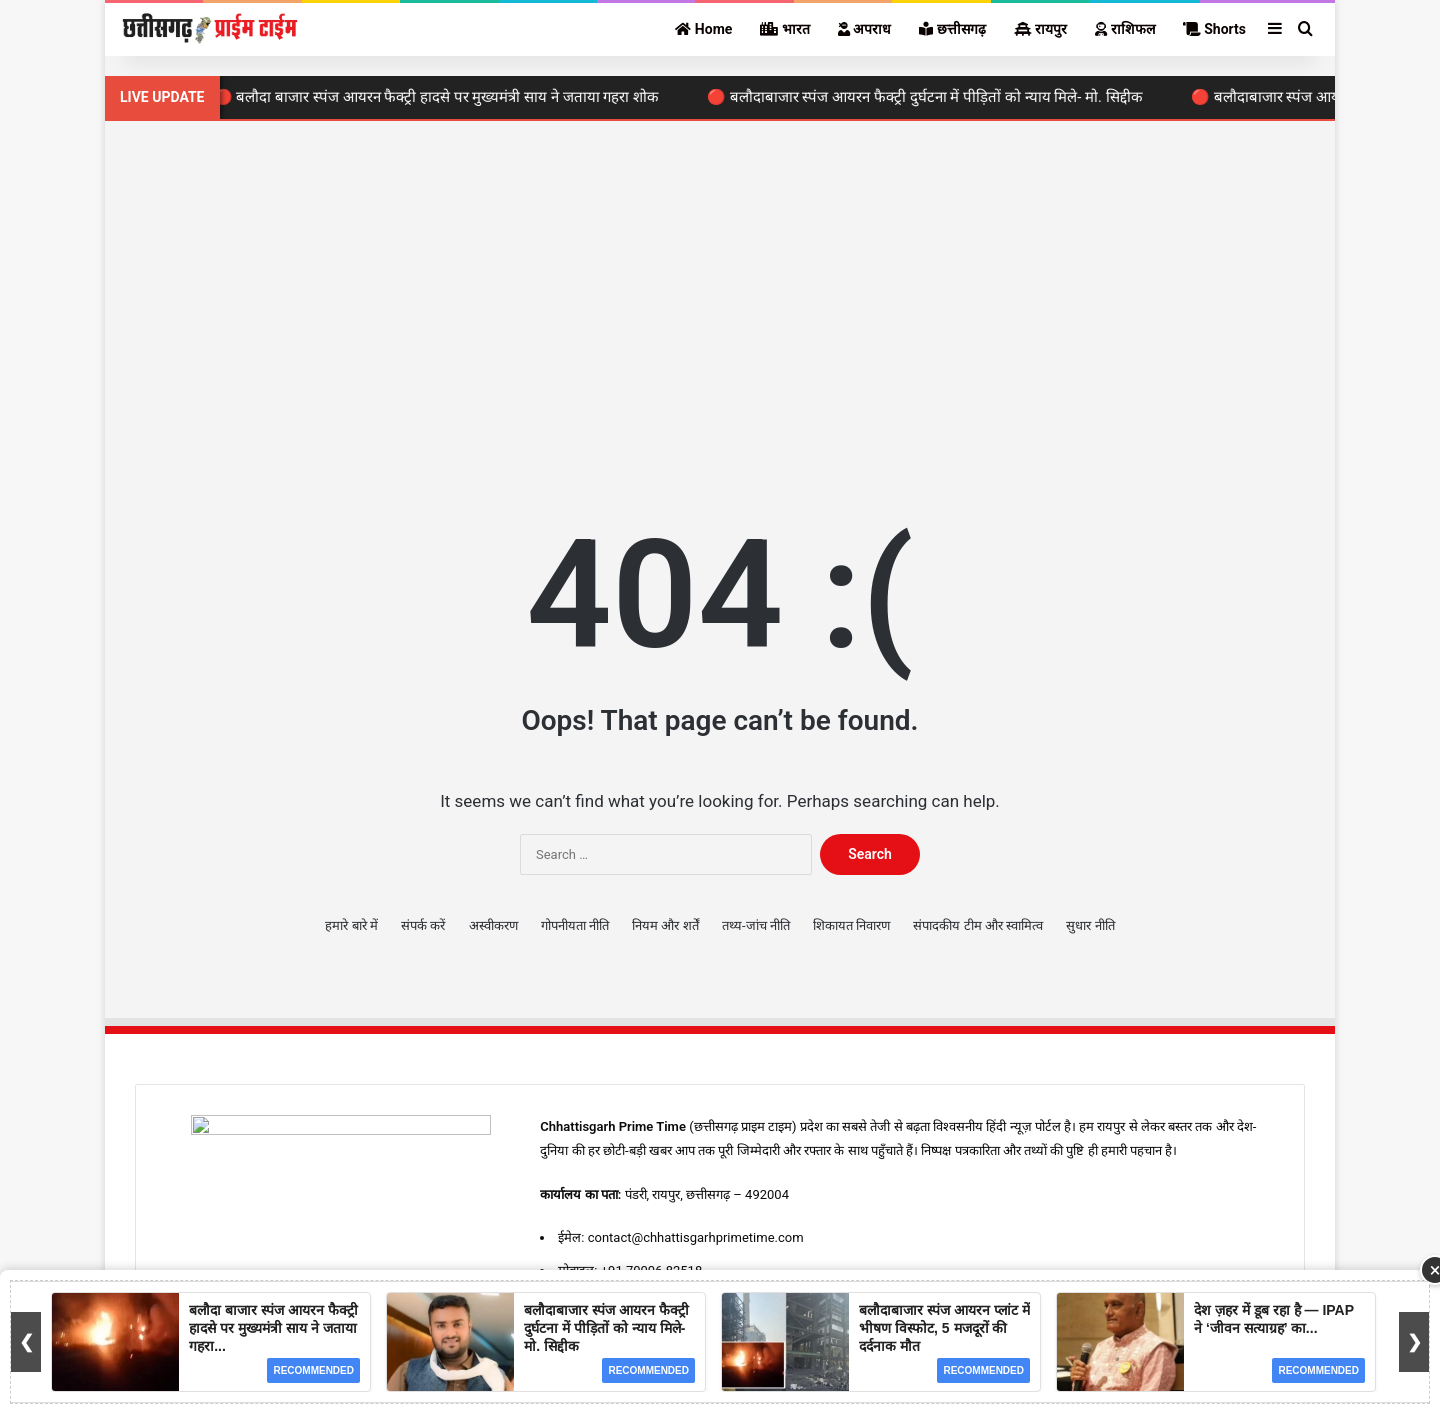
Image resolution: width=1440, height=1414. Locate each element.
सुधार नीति (1090, 925)
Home (703, 29)
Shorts (1214, 29)
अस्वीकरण (493, 925)
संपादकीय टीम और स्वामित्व (978, 925)
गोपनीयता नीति (575, 925)
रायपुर (1040, 29)
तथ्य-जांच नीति (756, 925)
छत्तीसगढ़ (952, 29)
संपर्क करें (423, 925)
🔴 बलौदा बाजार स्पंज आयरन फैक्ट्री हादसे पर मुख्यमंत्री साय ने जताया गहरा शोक (442, 97)
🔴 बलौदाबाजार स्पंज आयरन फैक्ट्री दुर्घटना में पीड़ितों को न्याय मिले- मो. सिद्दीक (931, 97)
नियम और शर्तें (665, 925)
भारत (784, 29)
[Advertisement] (720, 291)
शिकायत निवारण (851, 925)
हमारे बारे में (351, 925)
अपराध (864, 29)
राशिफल (1124, 29)
